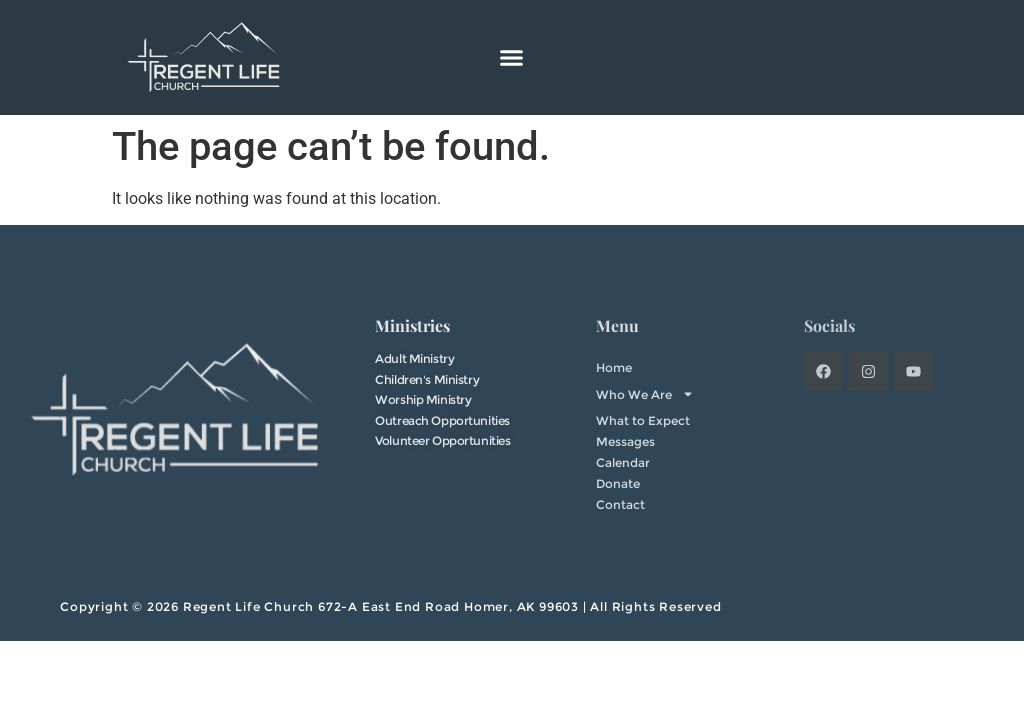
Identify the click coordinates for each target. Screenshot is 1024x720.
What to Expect (643, 420)
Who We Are (645, 394)
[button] (512, 58)
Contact (620, 504)
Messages (625, 441)
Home (614, 367)
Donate (618, 483)
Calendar (623, 462)
